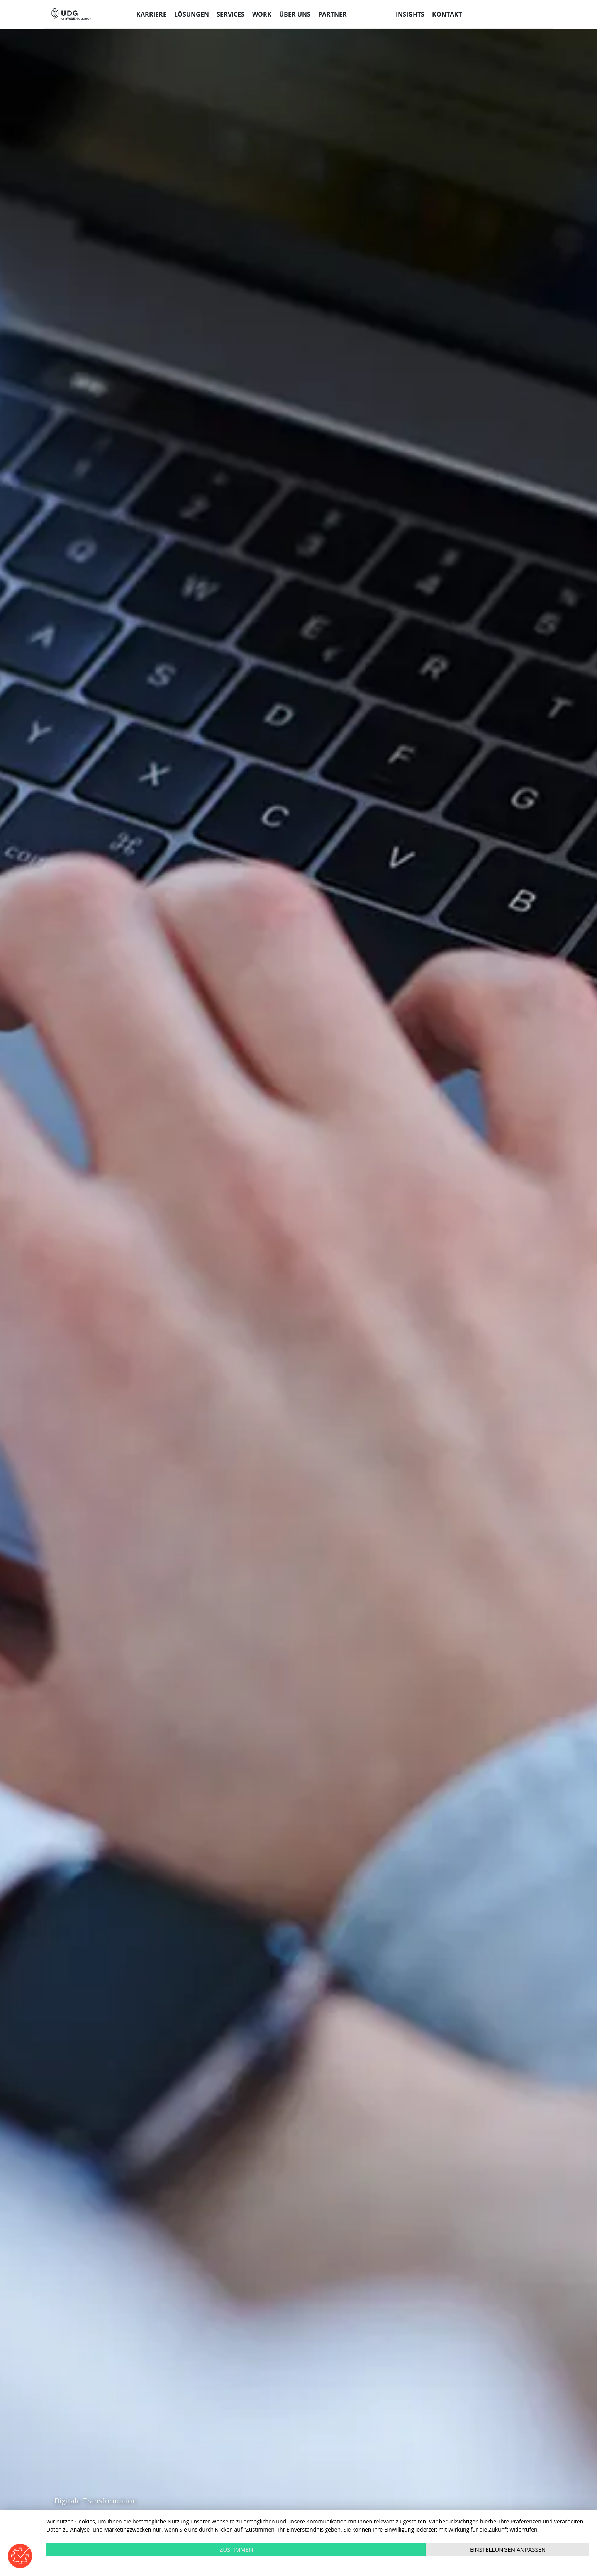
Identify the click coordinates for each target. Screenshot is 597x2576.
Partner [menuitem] (332, 14)
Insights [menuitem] (410, 14)
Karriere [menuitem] (151, 14)
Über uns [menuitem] (294, 14)
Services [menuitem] (230, 14)
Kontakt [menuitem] (447, 14)
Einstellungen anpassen (508, 2549)
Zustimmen (236, 2549)
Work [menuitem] (261, 14)
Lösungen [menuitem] (191, 14)
